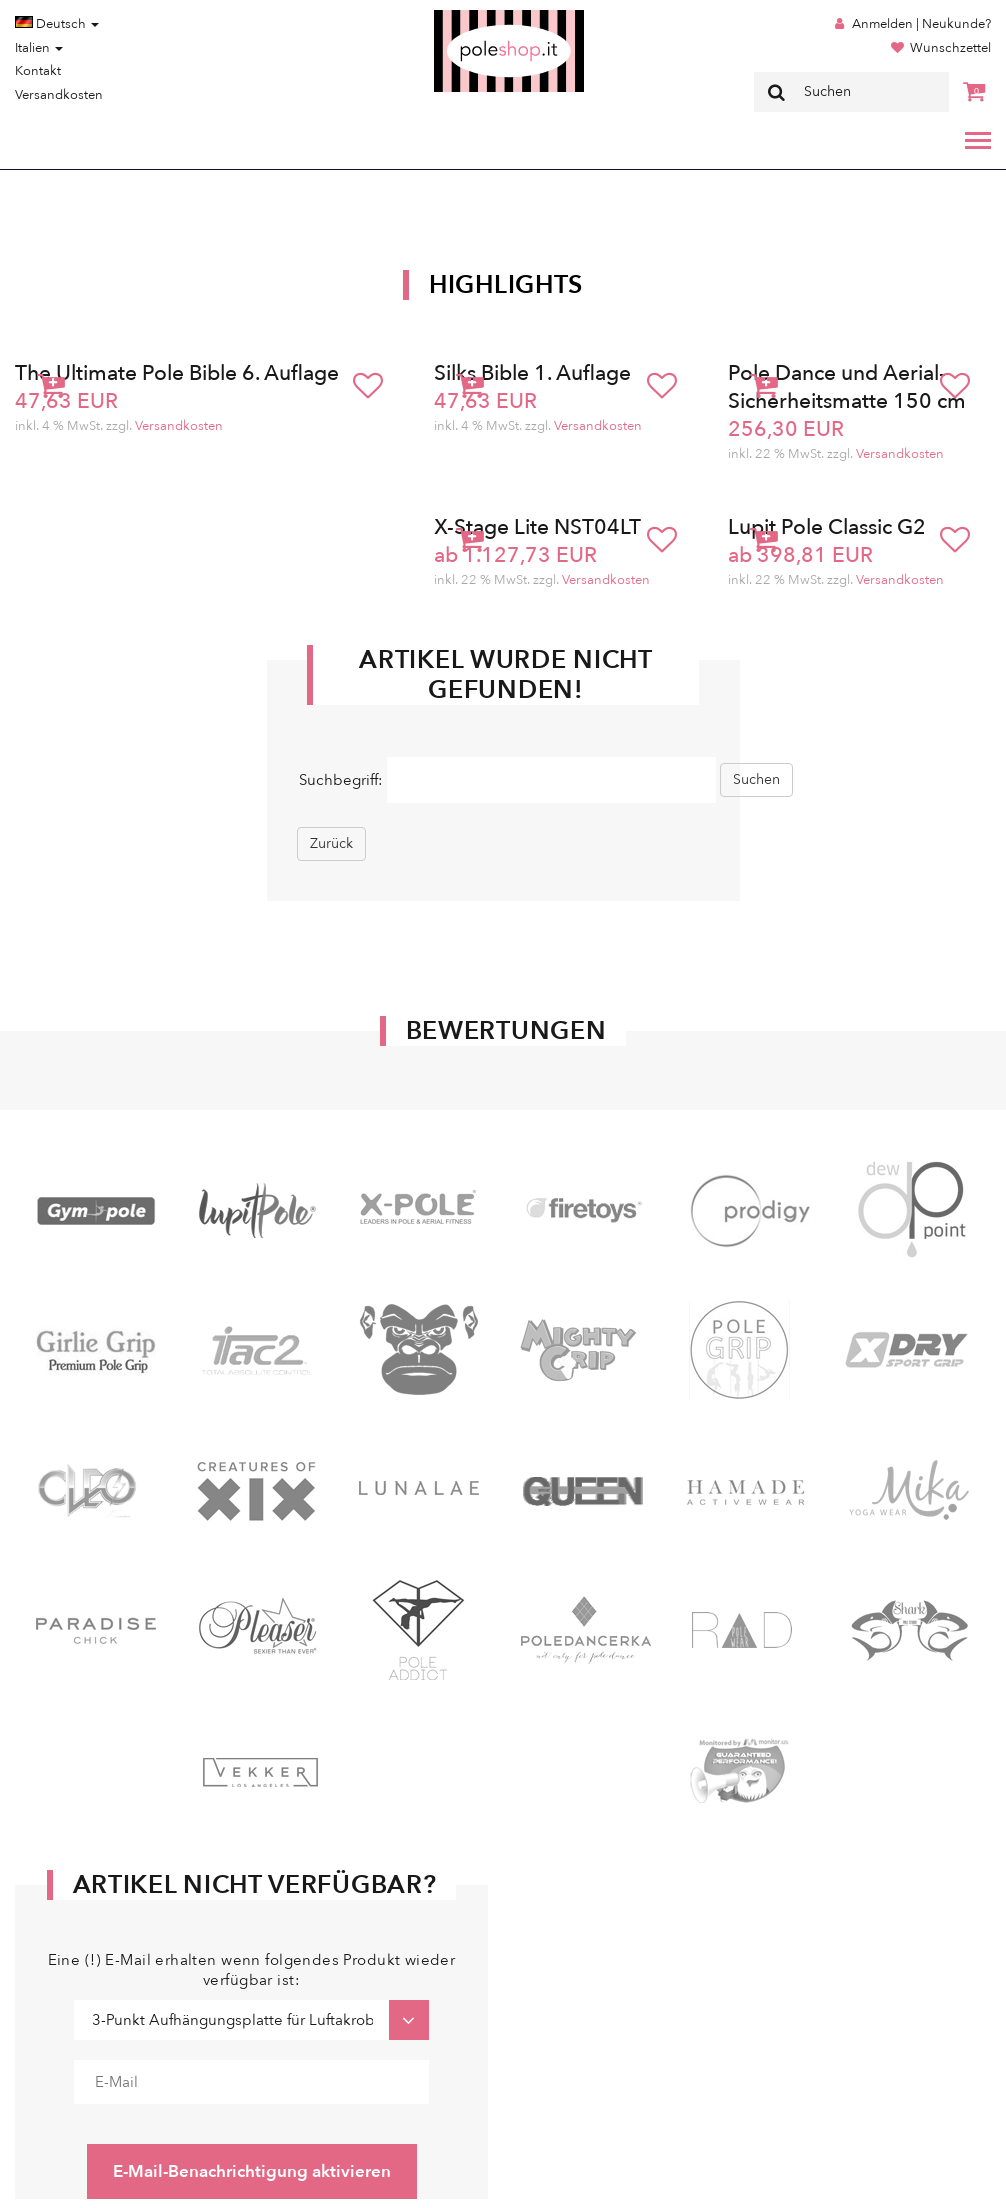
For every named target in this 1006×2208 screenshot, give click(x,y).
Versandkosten (59, 95)
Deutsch (57, 24)
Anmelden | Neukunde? (921, 24)
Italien (39, 48)
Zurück (331, 843)
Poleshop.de (462, 16)
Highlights (506, 285)
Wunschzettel (950, 48)
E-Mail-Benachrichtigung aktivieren (252, 2171)
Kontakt (38, 71)
